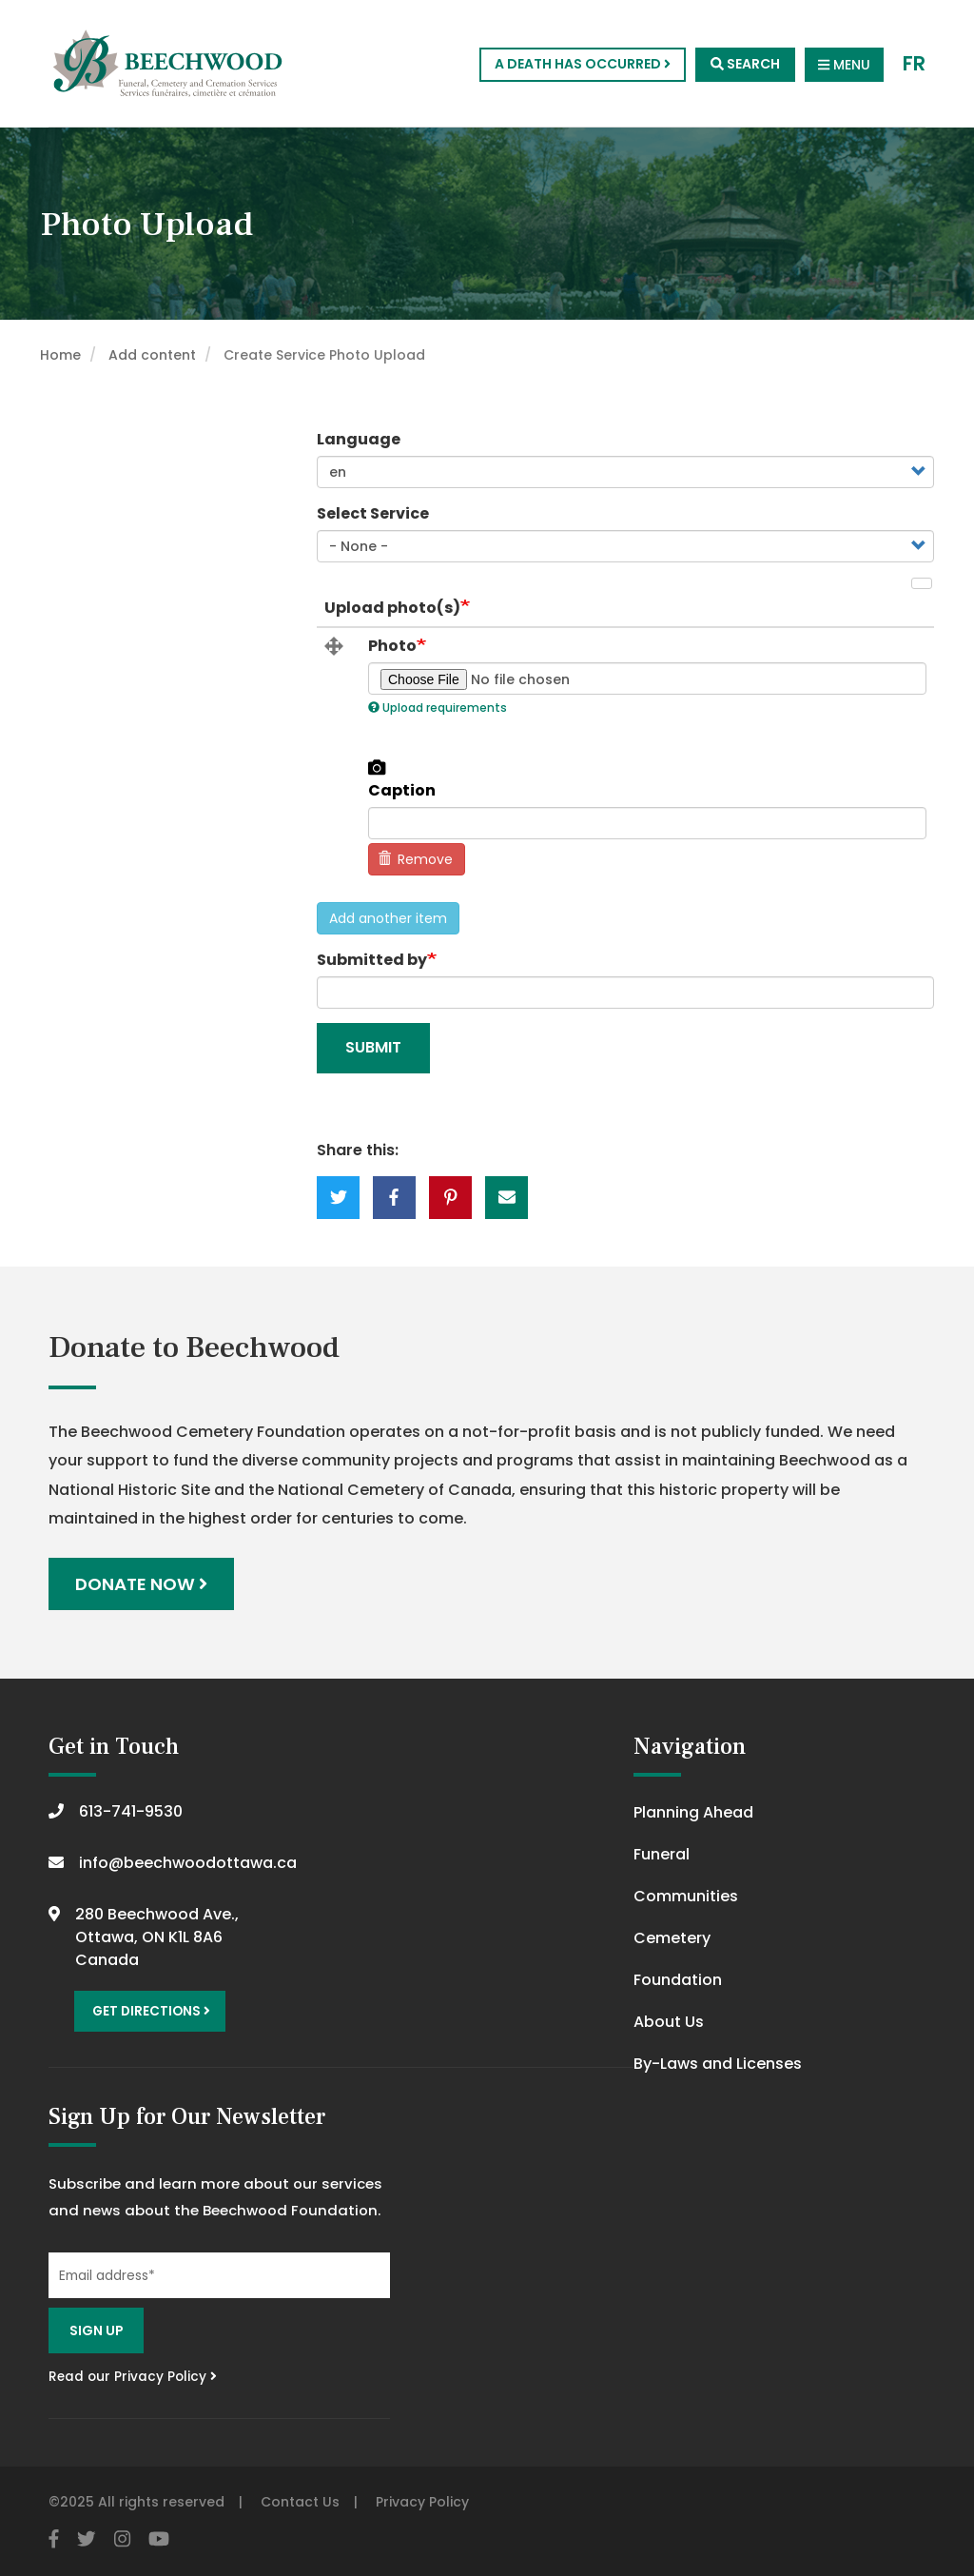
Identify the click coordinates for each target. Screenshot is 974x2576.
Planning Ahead (693, 1812)
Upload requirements (437, 707)
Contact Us (300, 2501)
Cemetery (672, 1938)
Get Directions (151, 2011)
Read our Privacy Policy (133, 2377)
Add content (152, 354)
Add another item (388, 918)
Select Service (373, 513)
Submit (373, 1047)
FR (914, 64)
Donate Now (141, 1584)
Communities (685, 1896)
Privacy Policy (422, 2501)
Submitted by (372, 960)
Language (358, 439)
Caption (402, 790)
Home (60, 354)
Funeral (661, 1854)
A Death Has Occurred (583, 63)
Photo (392, 646)
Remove (416, 859)
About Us (668, 2022)
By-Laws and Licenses (717, 2064)
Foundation (677, 1980)
